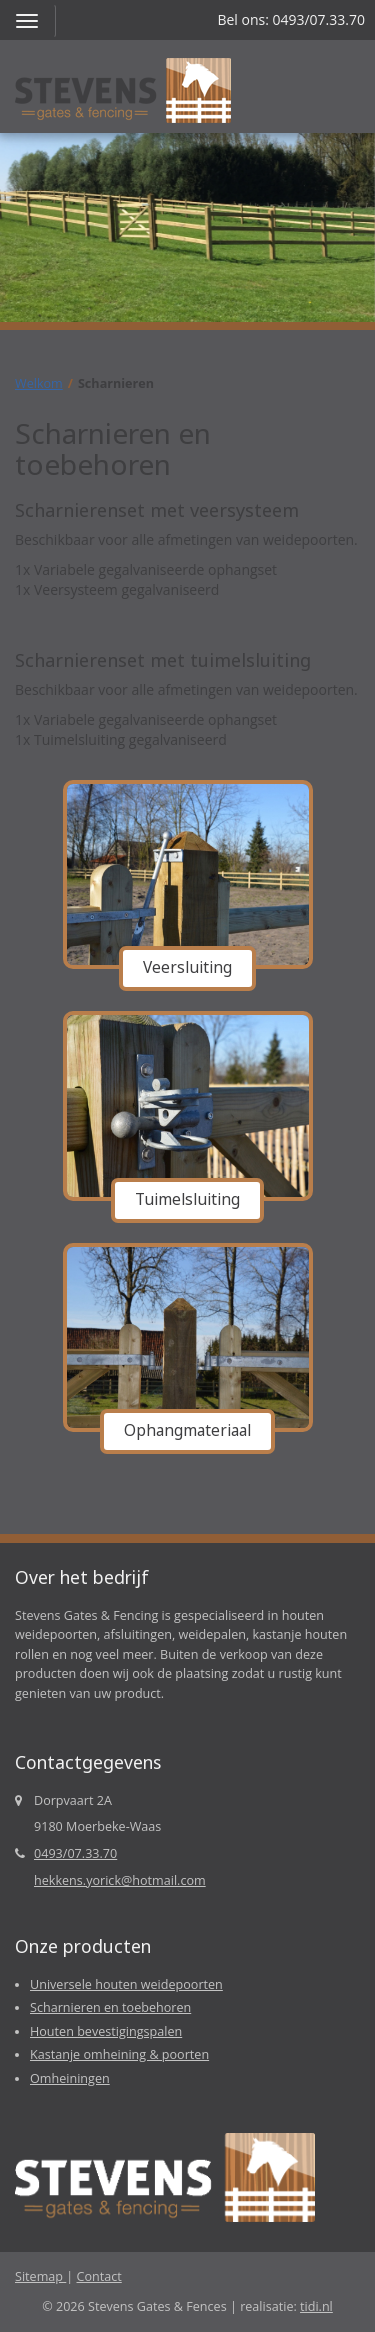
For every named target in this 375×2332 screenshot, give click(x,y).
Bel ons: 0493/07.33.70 (291, 19)
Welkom (39, 383)
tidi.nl (316, 2306)
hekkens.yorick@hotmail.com (120, 1880)
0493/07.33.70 (75, 1853)
